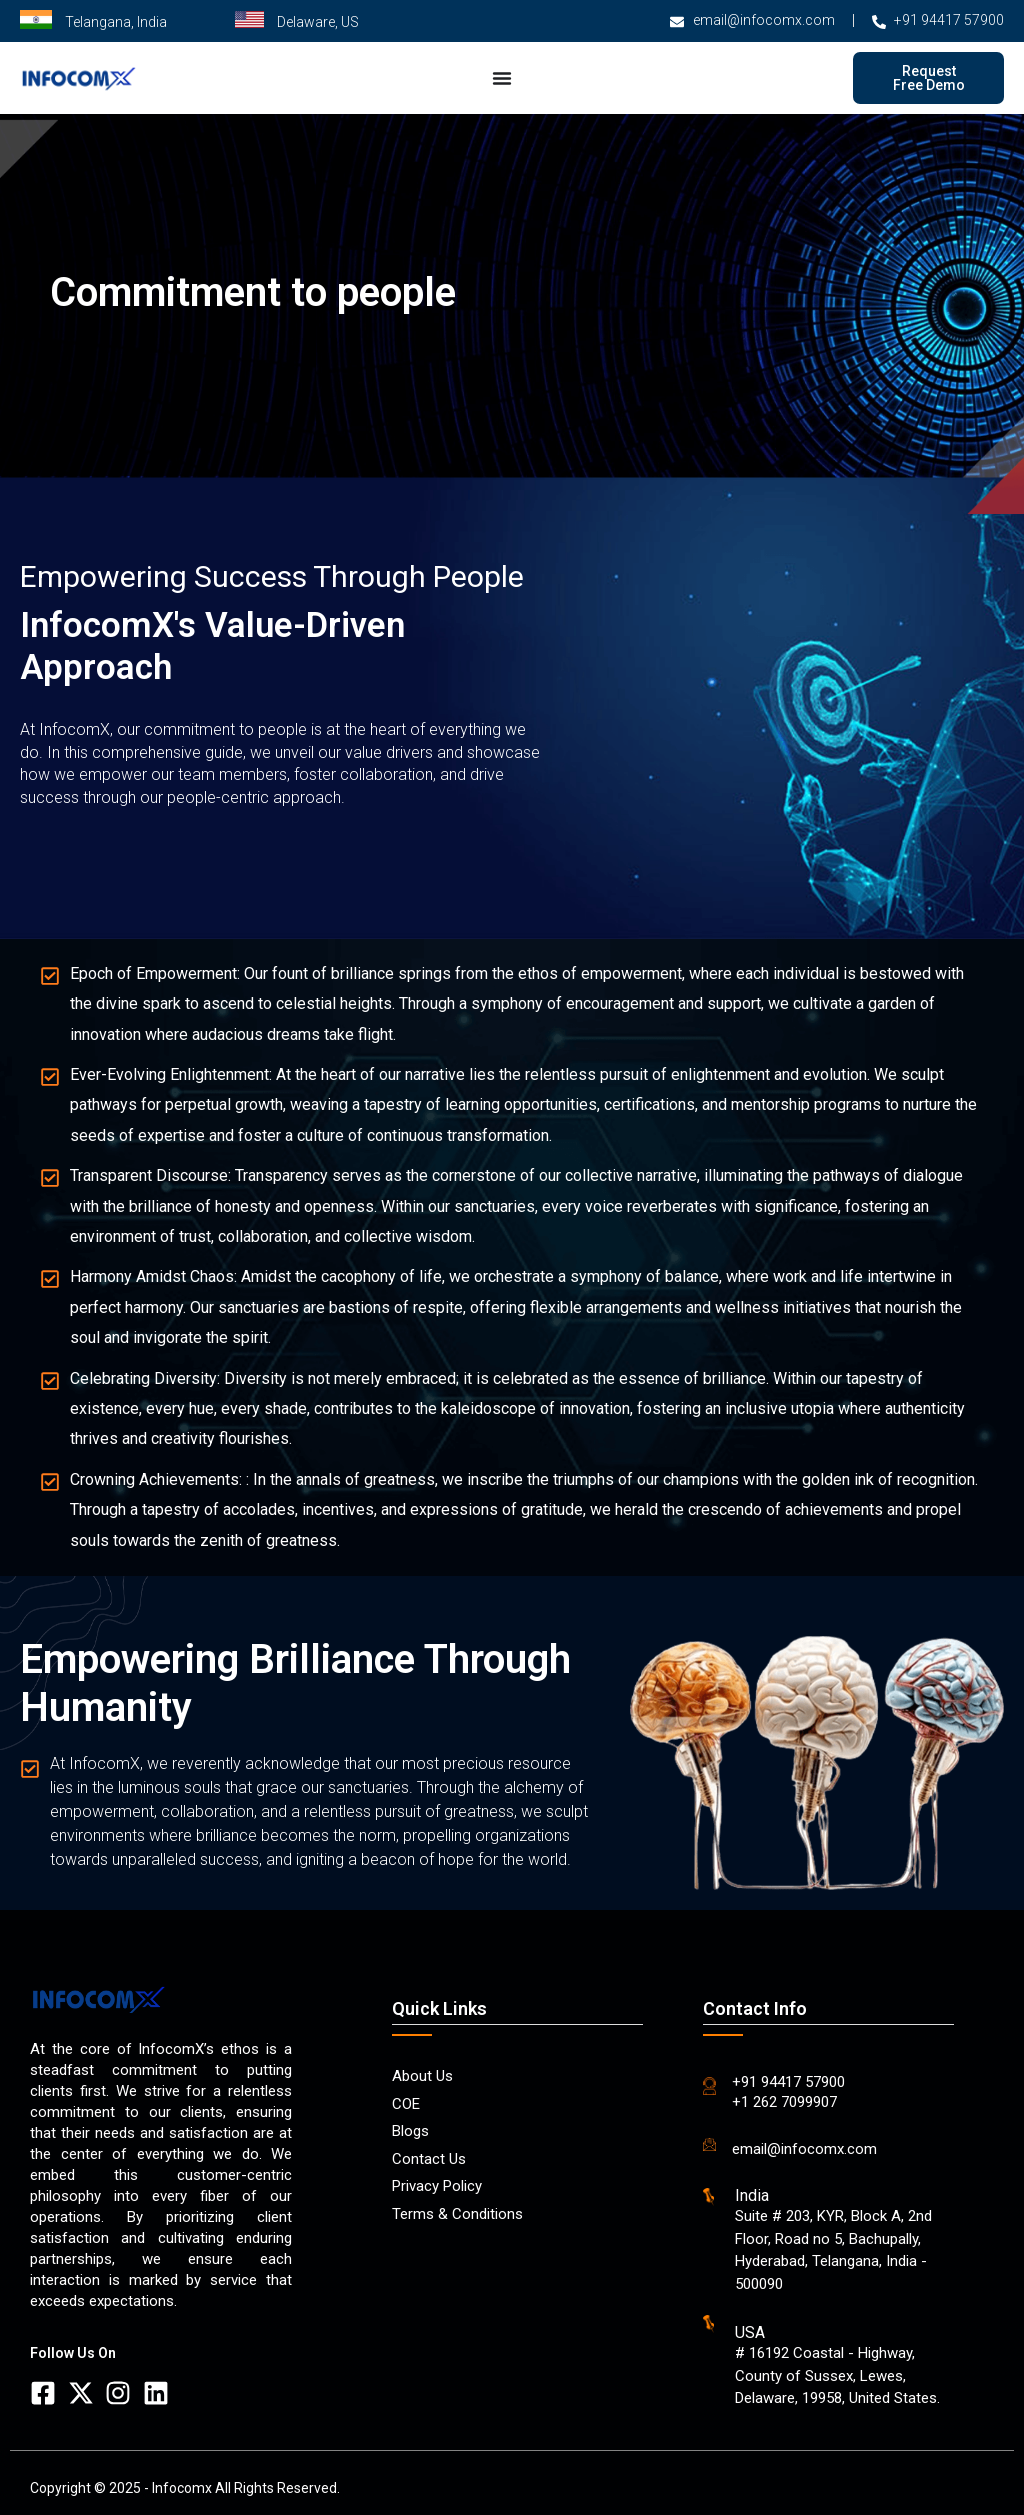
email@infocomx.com (804, 2149)
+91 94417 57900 (788, 2082)
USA (750, 2332)
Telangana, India (116, 22)
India (752, 2195)
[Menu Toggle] (502, 78)
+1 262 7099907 (784, 2102)
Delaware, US (318, 22)
